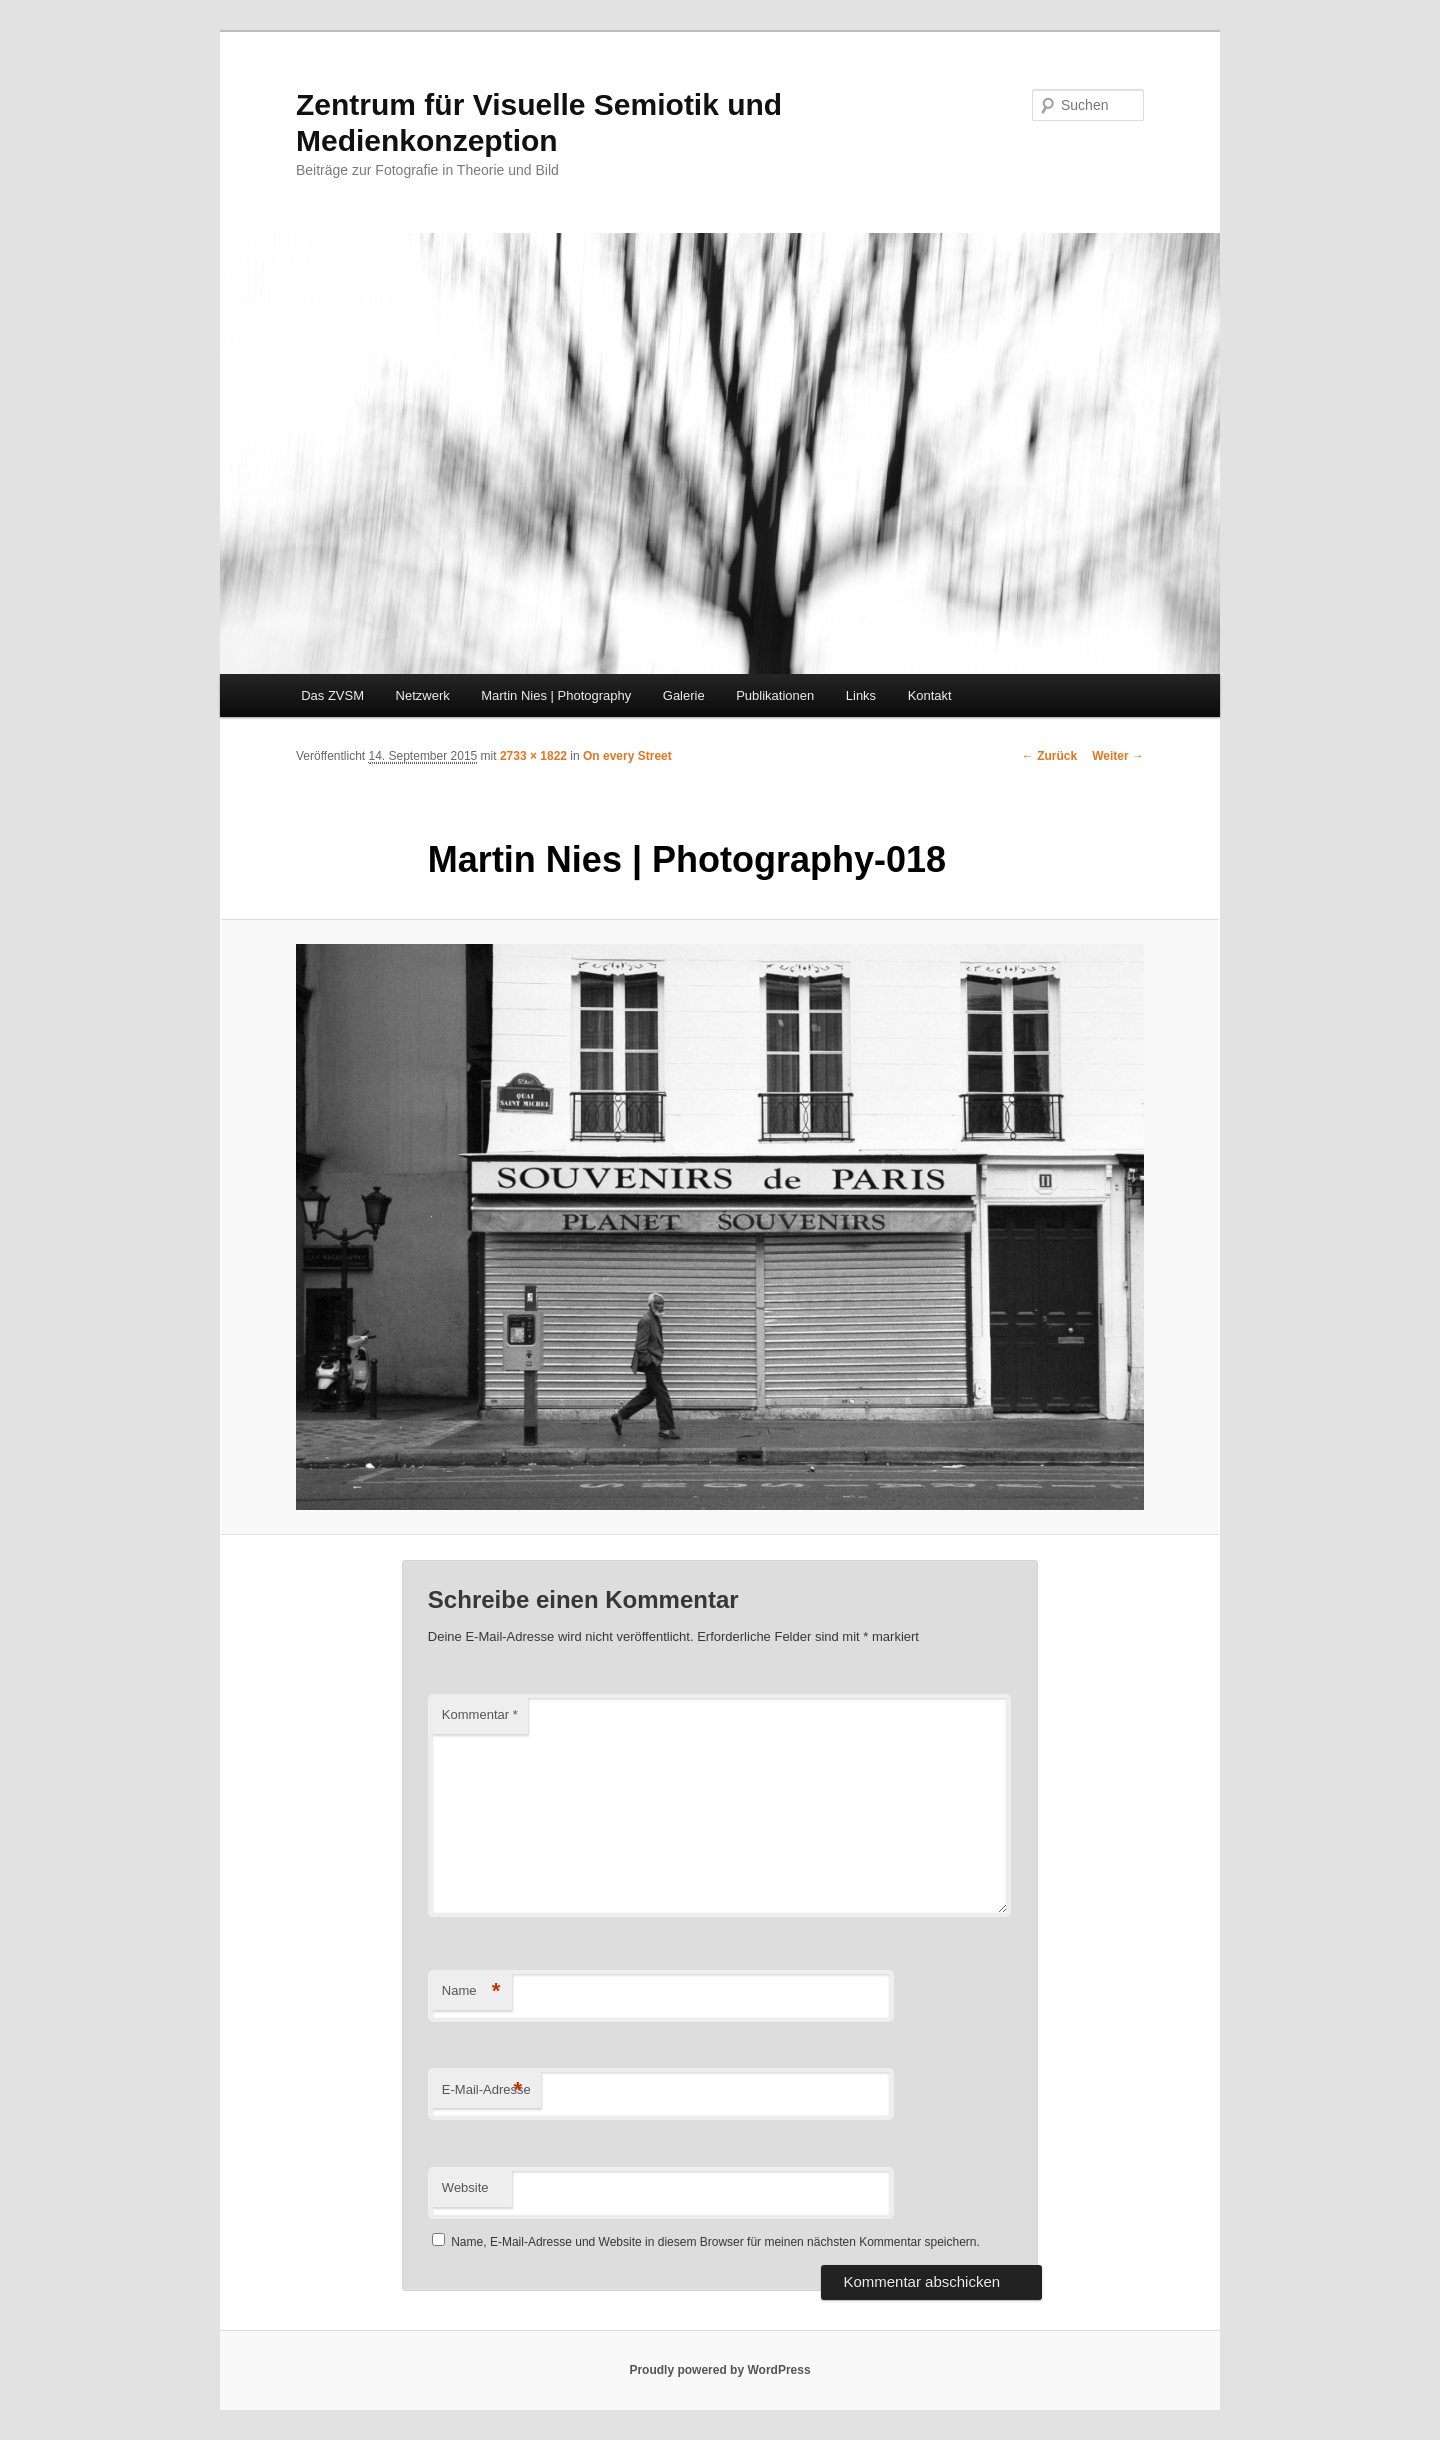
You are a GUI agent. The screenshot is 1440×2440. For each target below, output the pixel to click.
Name (471, 1991)
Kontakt (930, 695)
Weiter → (1118, 756)
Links (861, 695)
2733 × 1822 (533, 756)
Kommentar (480, 1714)
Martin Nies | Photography (556, 695)
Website (465, 2187)
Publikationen (775, 695)
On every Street (627, 756)
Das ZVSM (332, 695)
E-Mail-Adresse (486, 2090)
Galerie (684, 695)
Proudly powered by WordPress (719, 2370)
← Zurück (1049, 756)
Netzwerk (423, 695)
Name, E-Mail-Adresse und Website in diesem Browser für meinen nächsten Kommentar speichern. (715, 2242)
